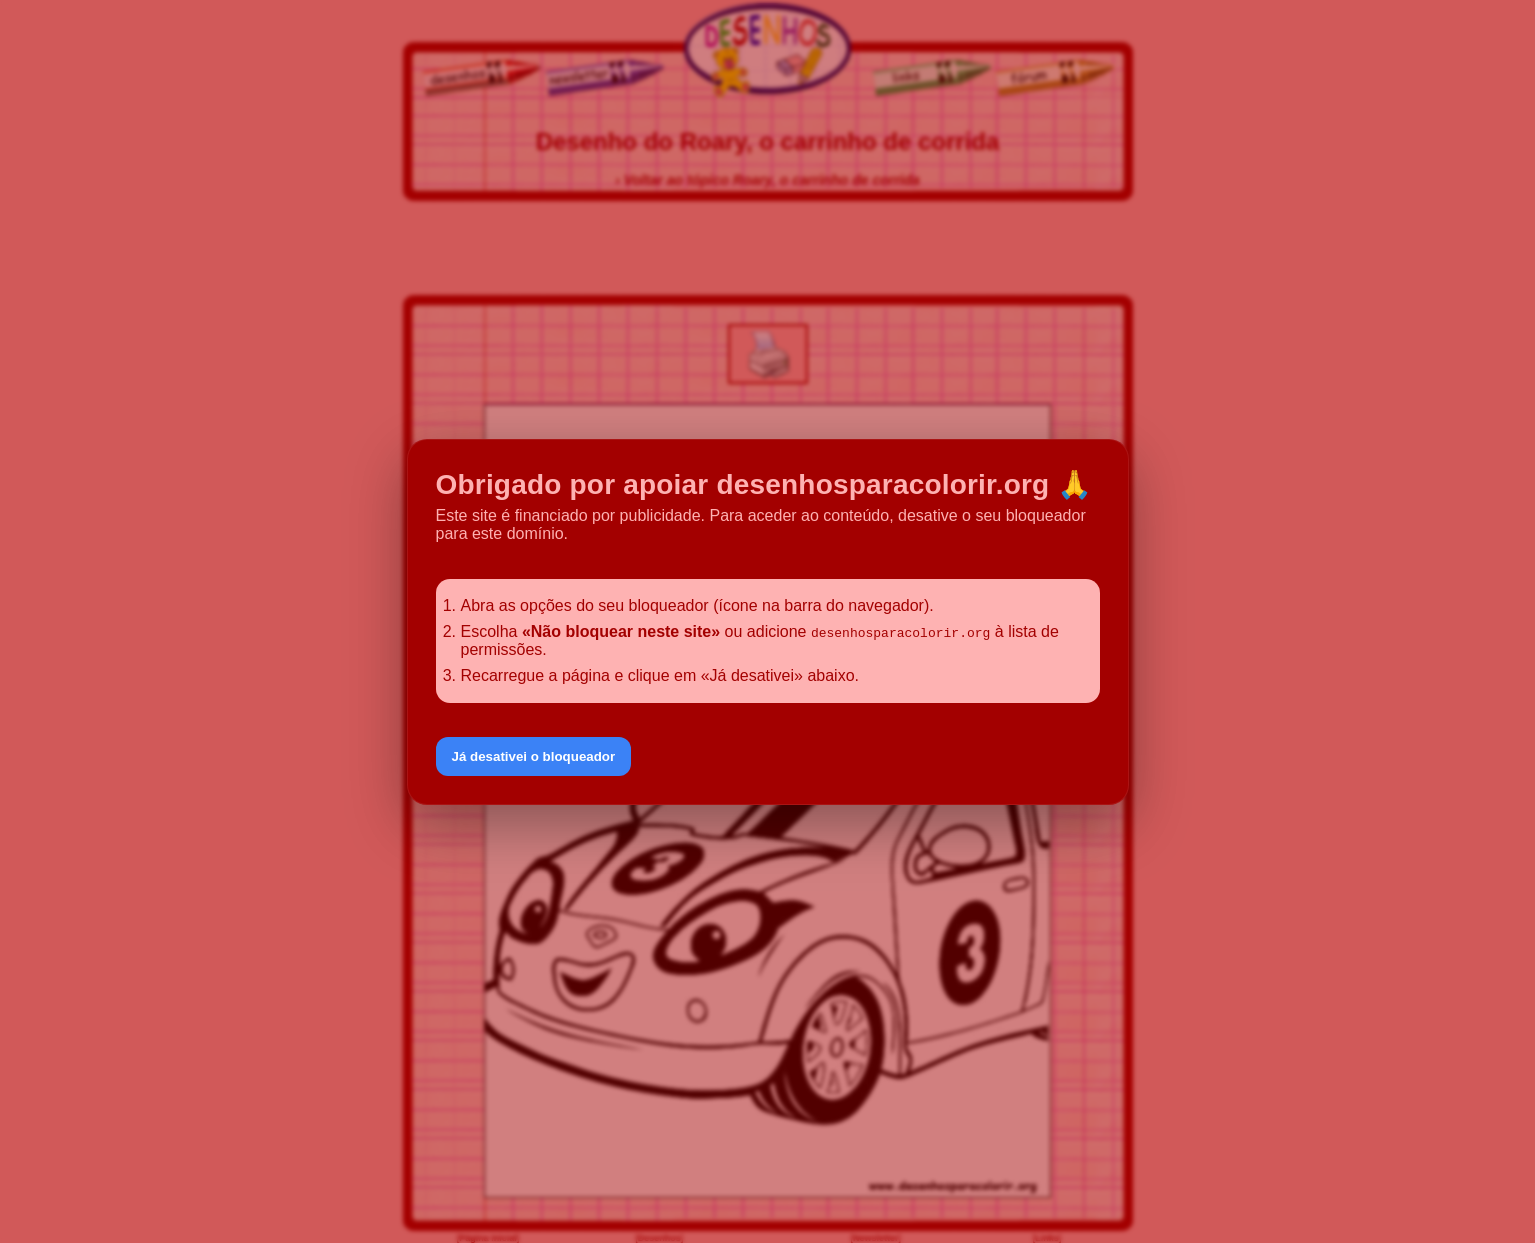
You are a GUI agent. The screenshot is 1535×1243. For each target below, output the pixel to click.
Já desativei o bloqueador (534, 756)
